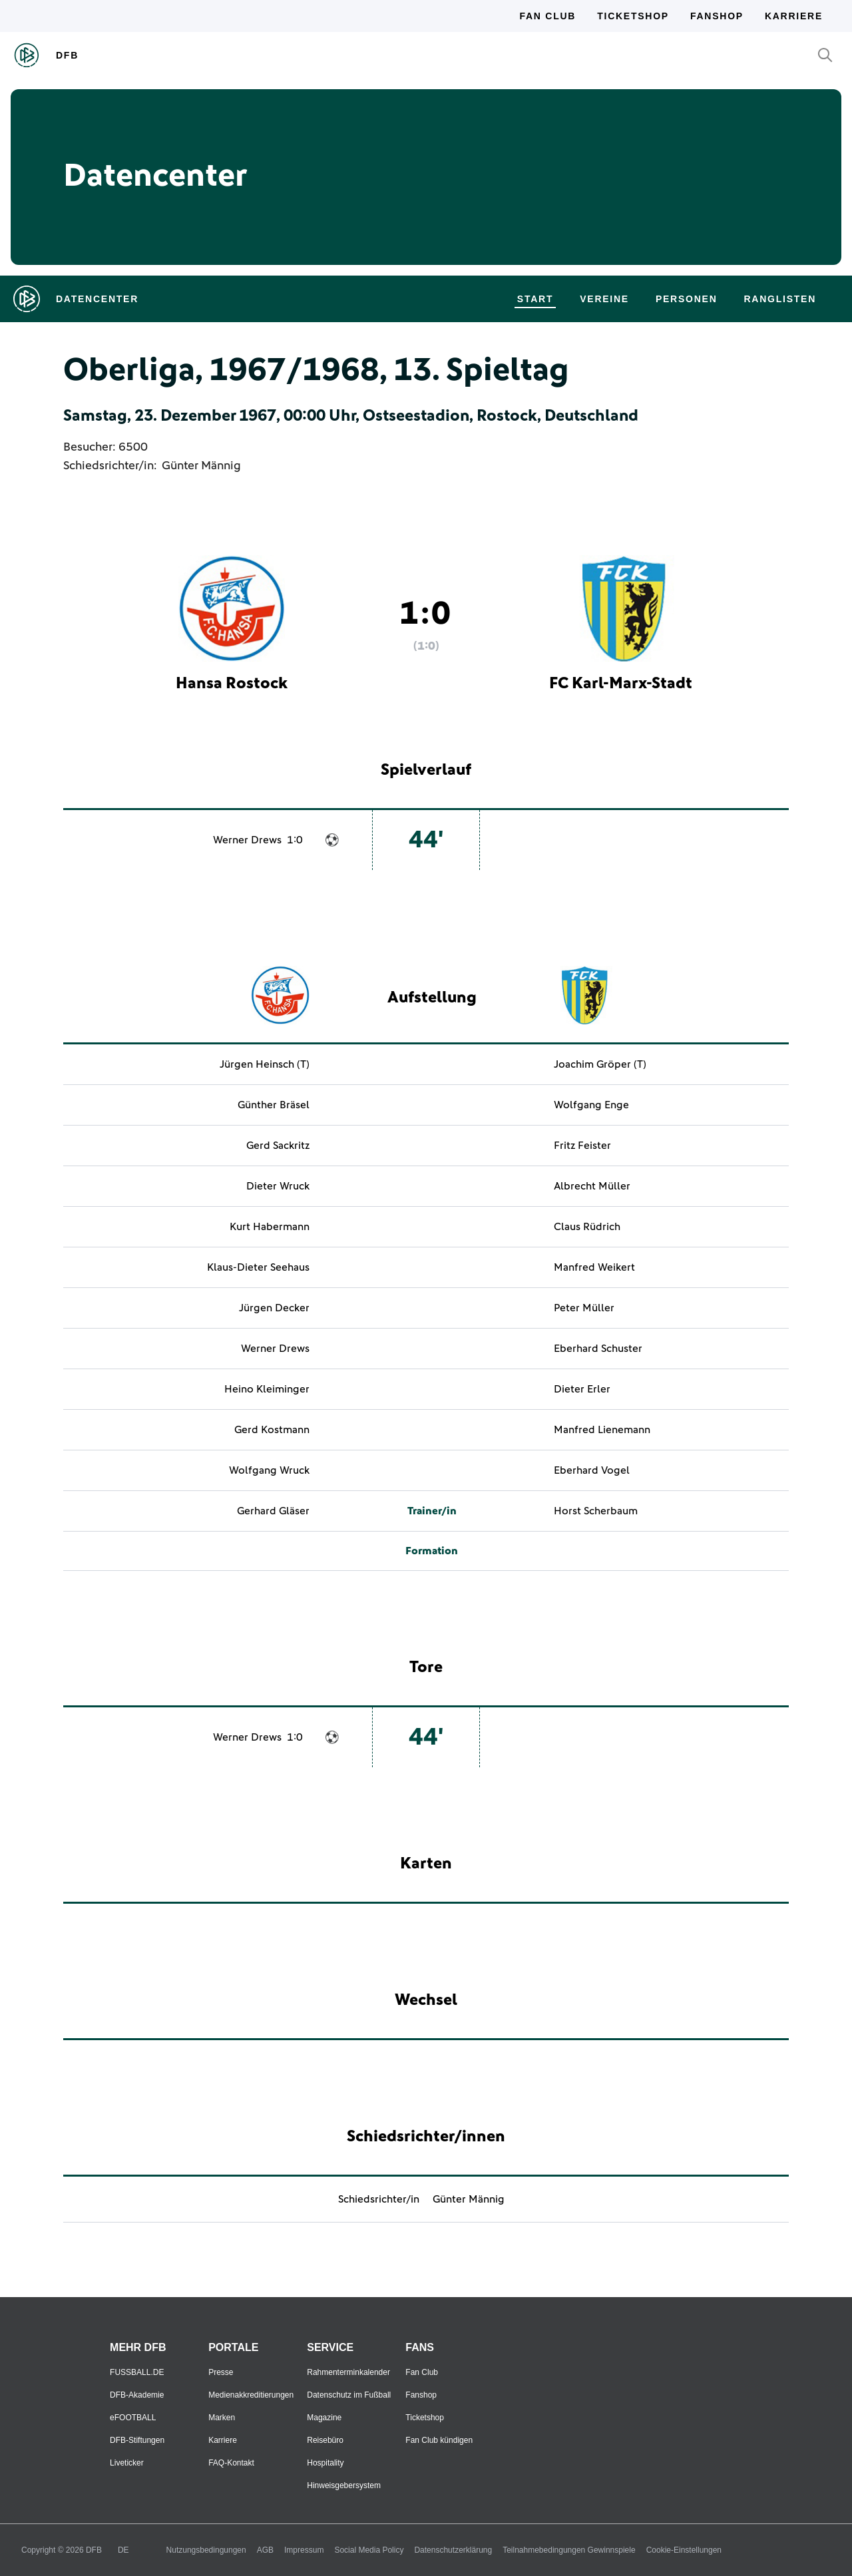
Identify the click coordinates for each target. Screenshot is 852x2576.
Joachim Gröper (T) (600, 1064)
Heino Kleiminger (267, 1389)
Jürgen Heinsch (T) (265, 1064)
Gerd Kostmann (272, 1429)
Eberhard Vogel (592, 1470)
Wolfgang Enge (591, 1105)
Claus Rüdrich (587, 1226)
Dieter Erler (582, 1389)
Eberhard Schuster (598, 1348)
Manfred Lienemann (602, 1429)
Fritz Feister (582, 1145)
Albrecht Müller (592, 1186)
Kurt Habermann (270, 1226)
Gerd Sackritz (278, 1145)
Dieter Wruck (278, 1186)
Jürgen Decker (274, 1308)
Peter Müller (584, 1308)
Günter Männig (201, 466)
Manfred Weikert (594, 1267)
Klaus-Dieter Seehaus (258, 1267)
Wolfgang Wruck (269, 1470)
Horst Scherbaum (596, 1511)
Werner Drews (247, 840)
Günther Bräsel (274, 1105)
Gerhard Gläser (273, 1511)
